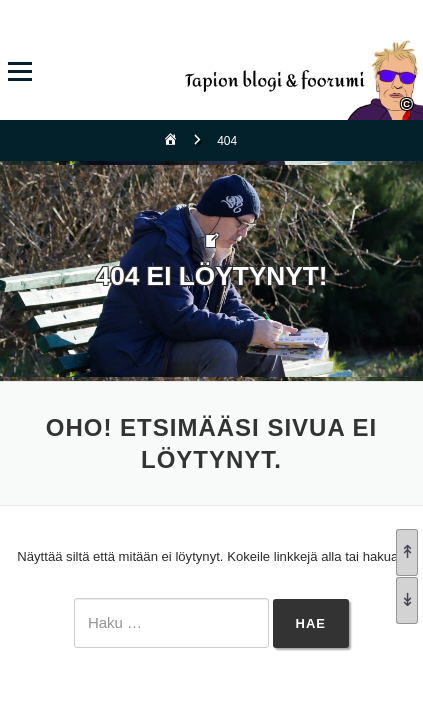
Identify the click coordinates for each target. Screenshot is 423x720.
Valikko (19, 71)
